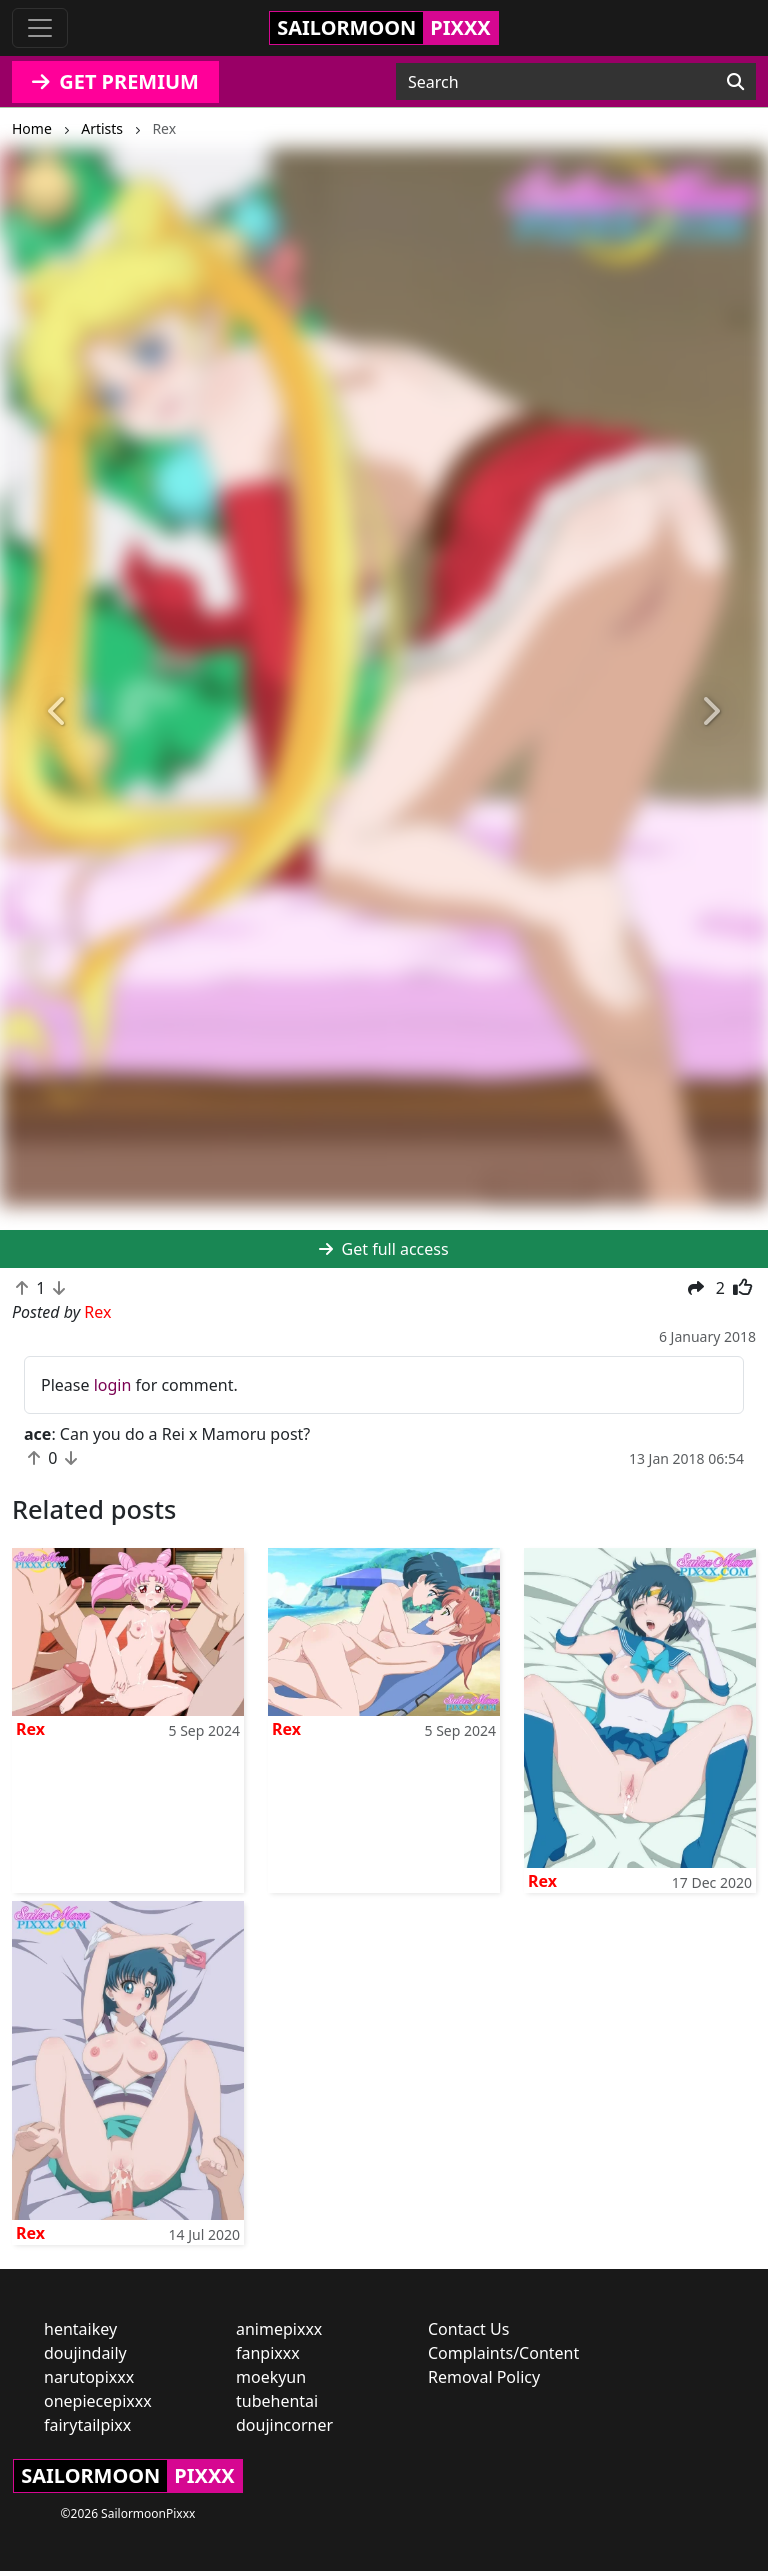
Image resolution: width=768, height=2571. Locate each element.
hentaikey (80, 2329)
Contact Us (468, 2329)
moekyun (271, 2377)
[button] (57, 712)
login (113, 1385)
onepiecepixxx (98, 2401)
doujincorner (284, 2425)
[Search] (735, 82)
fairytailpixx (87, 2425)
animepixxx (279, 2329)
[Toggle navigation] (40, 28)
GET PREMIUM (115, 81)
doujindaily (85, 2353)
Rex (30, 1729)
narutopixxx (89, 2377)
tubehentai (277, 2401)
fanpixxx (268, 2353)
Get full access (383, 1249)
